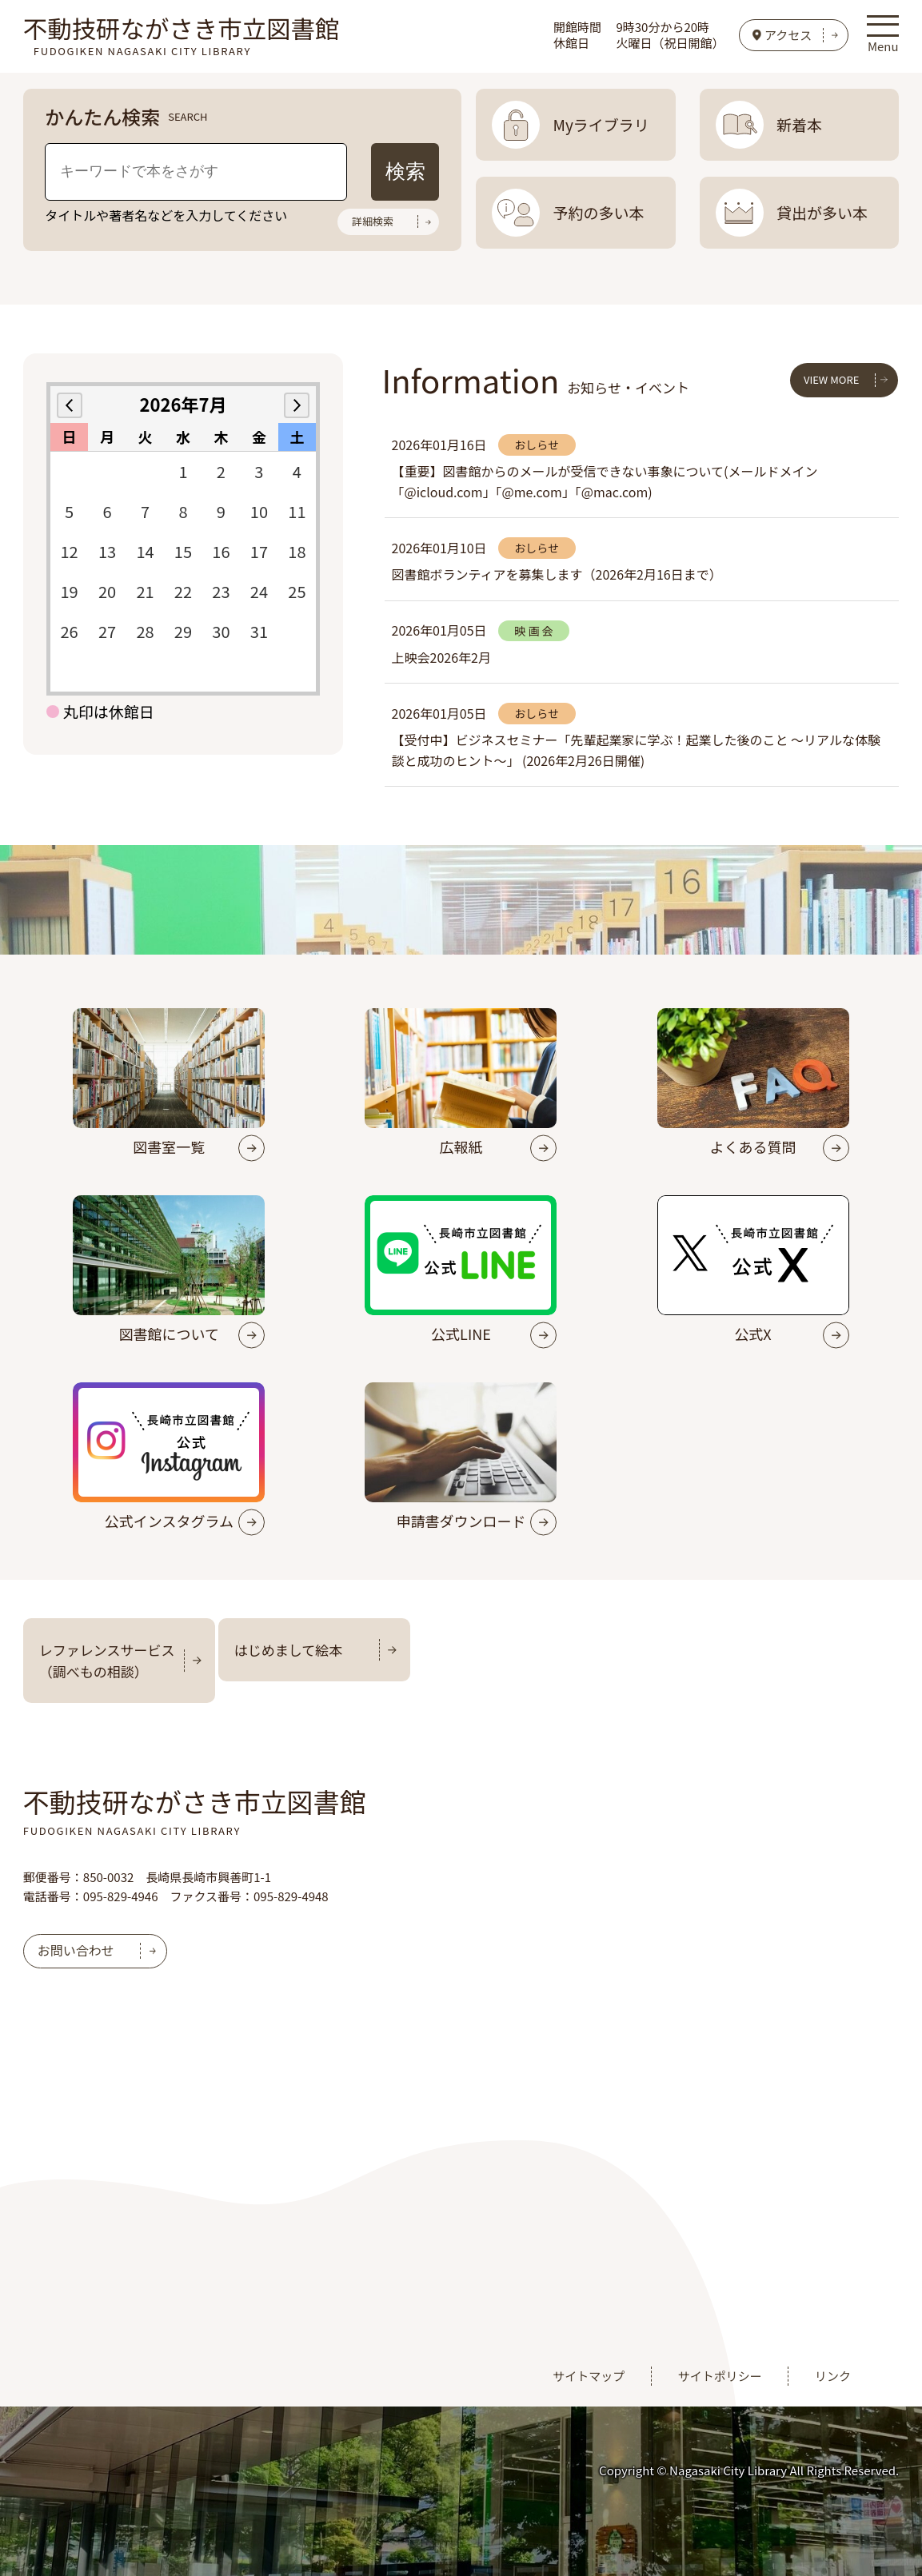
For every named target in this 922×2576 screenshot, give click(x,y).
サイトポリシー (720, 2375)
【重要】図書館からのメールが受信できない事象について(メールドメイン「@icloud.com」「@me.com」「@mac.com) (605, 481)
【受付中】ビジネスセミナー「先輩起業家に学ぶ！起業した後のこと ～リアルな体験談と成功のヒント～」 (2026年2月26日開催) (636, 750)
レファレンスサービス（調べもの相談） (107, 1660)
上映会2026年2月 (441, 657)
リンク (833, 2375)
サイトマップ (589, 2375)
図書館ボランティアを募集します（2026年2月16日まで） (557, 574)
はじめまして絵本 (288, 1650)
